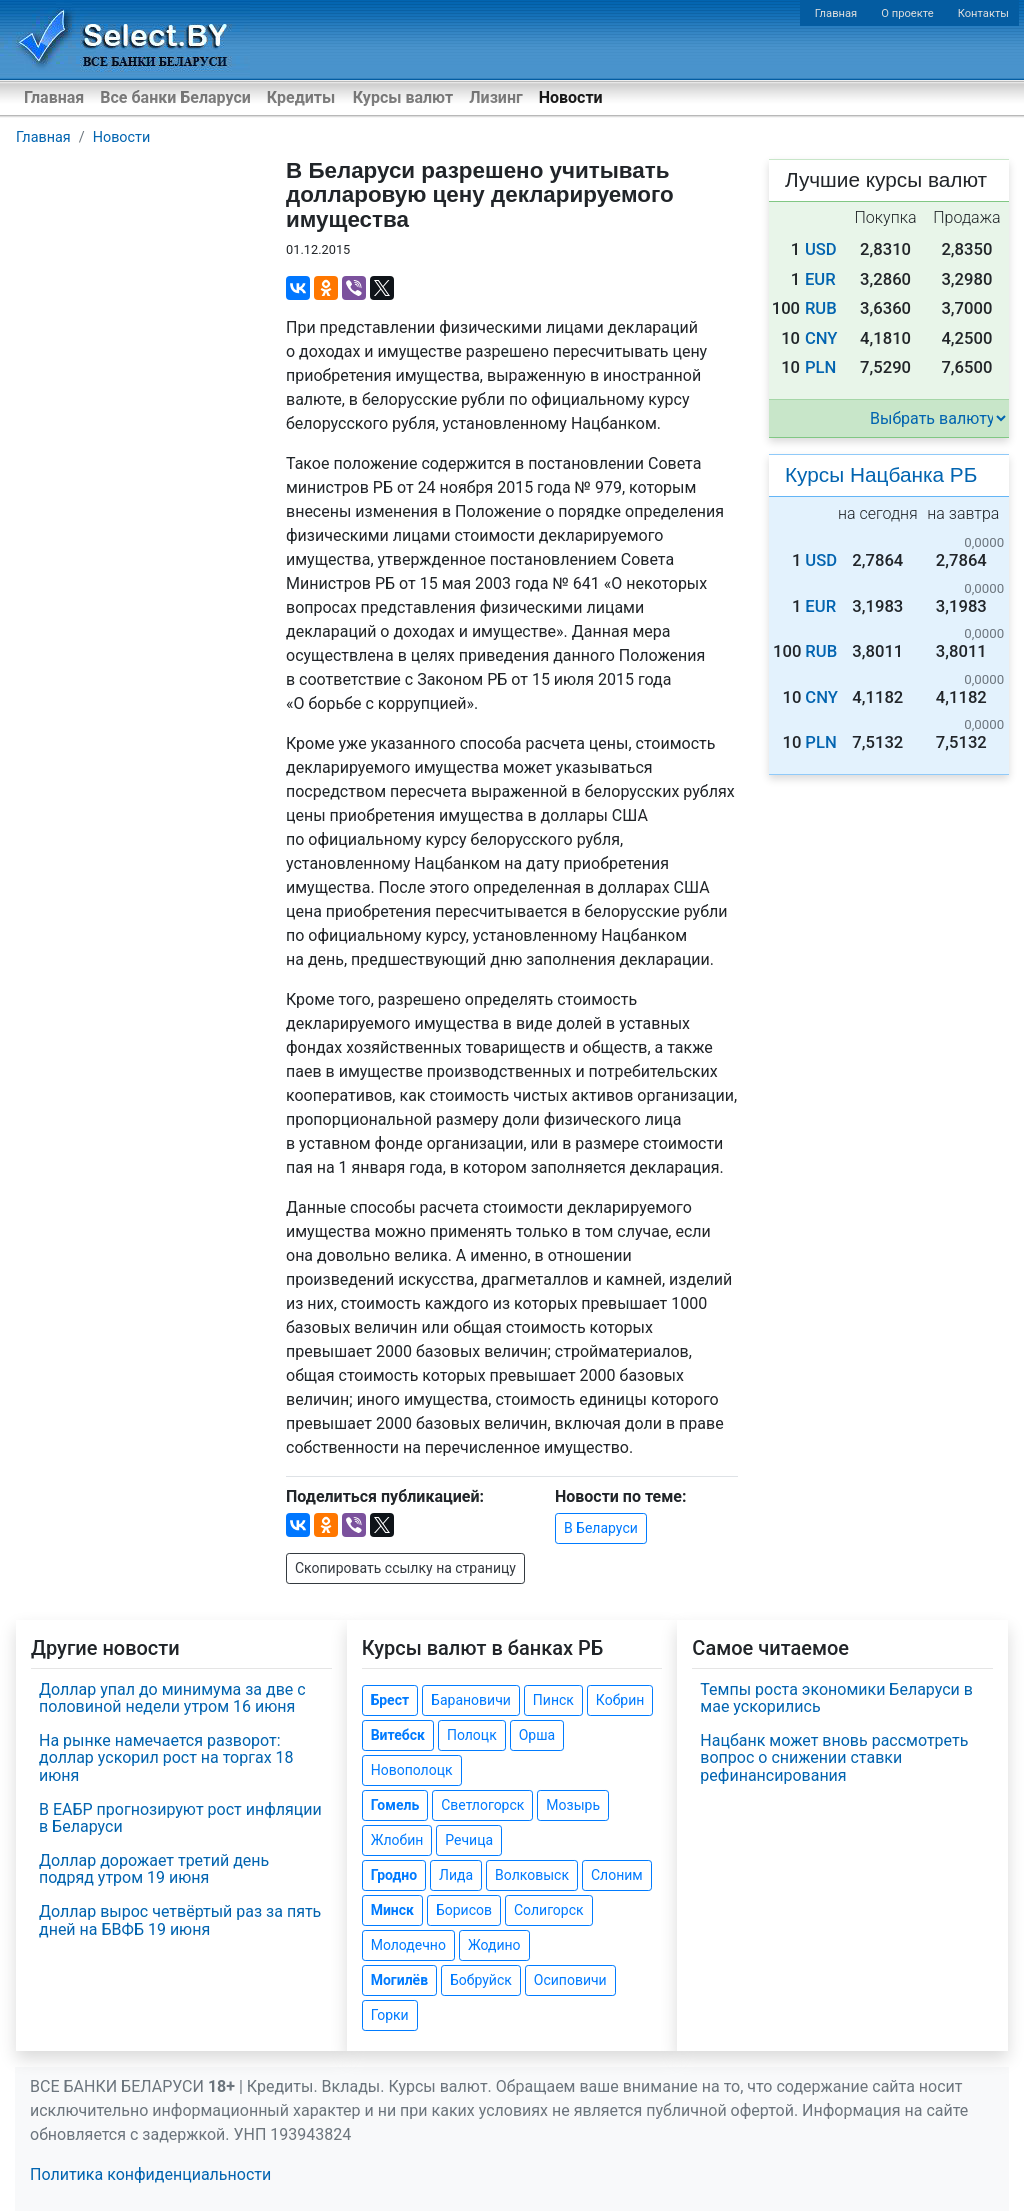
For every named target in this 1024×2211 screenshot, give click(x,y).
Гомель (395, 1805)
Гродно (394, 1875)
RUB (821, 308)
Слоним (617, 1875)
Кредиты (301, 97)
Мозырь (573, 1805)
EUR (820, 279)
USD (821, 249)
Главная (836, 13)
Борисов (464, 1910)
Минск (392, 1910)
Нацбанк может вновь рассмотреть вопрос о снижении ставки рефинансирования (834, 1758)
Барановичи (471, 1700)
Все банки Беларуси (175, 97)
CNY (821, 338)
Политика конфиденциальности (150, 2174)
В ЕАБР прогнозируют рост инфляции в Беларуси (180, 1818)
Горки (390, 2015)
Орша (537, 1735)
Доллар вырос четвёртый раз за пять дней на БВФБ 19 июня (180, 1920)
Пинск (553, 1700)
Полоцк (472, 1735)
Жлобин (397, 1840)
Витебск (398, 1735)
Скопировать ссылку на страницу (405, 1568)
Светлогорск (482, 1805)
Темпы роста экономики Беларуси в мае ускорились (836, 1698)
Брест (390, 1700)
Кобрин (620, 1700)
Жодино (494, 1945)
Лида (456, 1875)
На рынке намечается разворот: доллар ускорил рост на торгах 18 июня (166, 1758)
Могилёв (399, 1980)
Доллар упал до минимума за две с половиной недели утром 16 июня (172, 1698)
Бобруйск (481, 1980)
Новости (571, 97)
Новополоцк (412, 1770)
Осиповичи (570, 1980)
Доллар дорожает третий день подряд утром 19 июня (154, 1869)
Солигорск (549, 1910)
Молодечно (408, 1945)
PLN (820, 367)
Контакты (983, 13)
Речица (469, 1840)
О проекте (907, 13)
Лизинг (495, 97)
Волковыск (532, 1875)
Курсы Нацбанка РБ (881, 474)
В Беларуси (601, 1528)
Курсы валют (403, 97)
